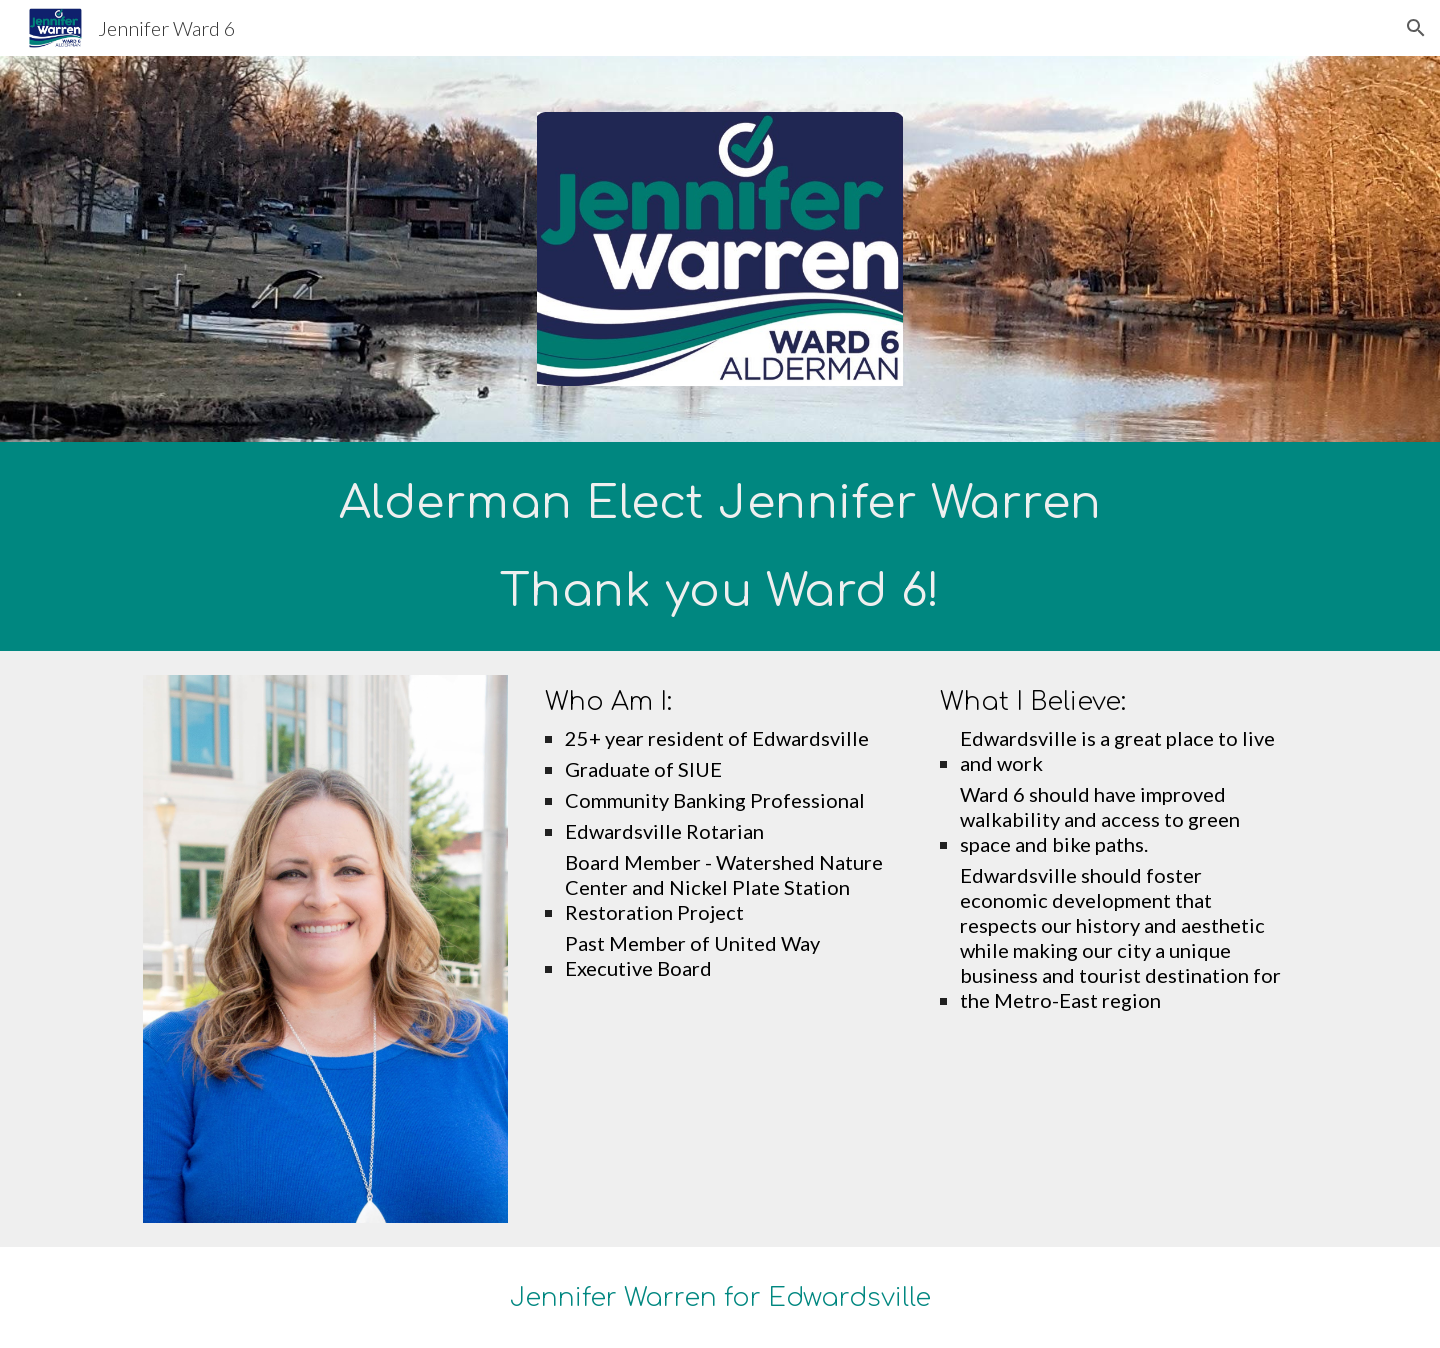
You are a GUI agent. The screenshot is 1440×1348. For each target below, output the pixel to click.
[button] (1416, 28)
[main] (720, 546)
